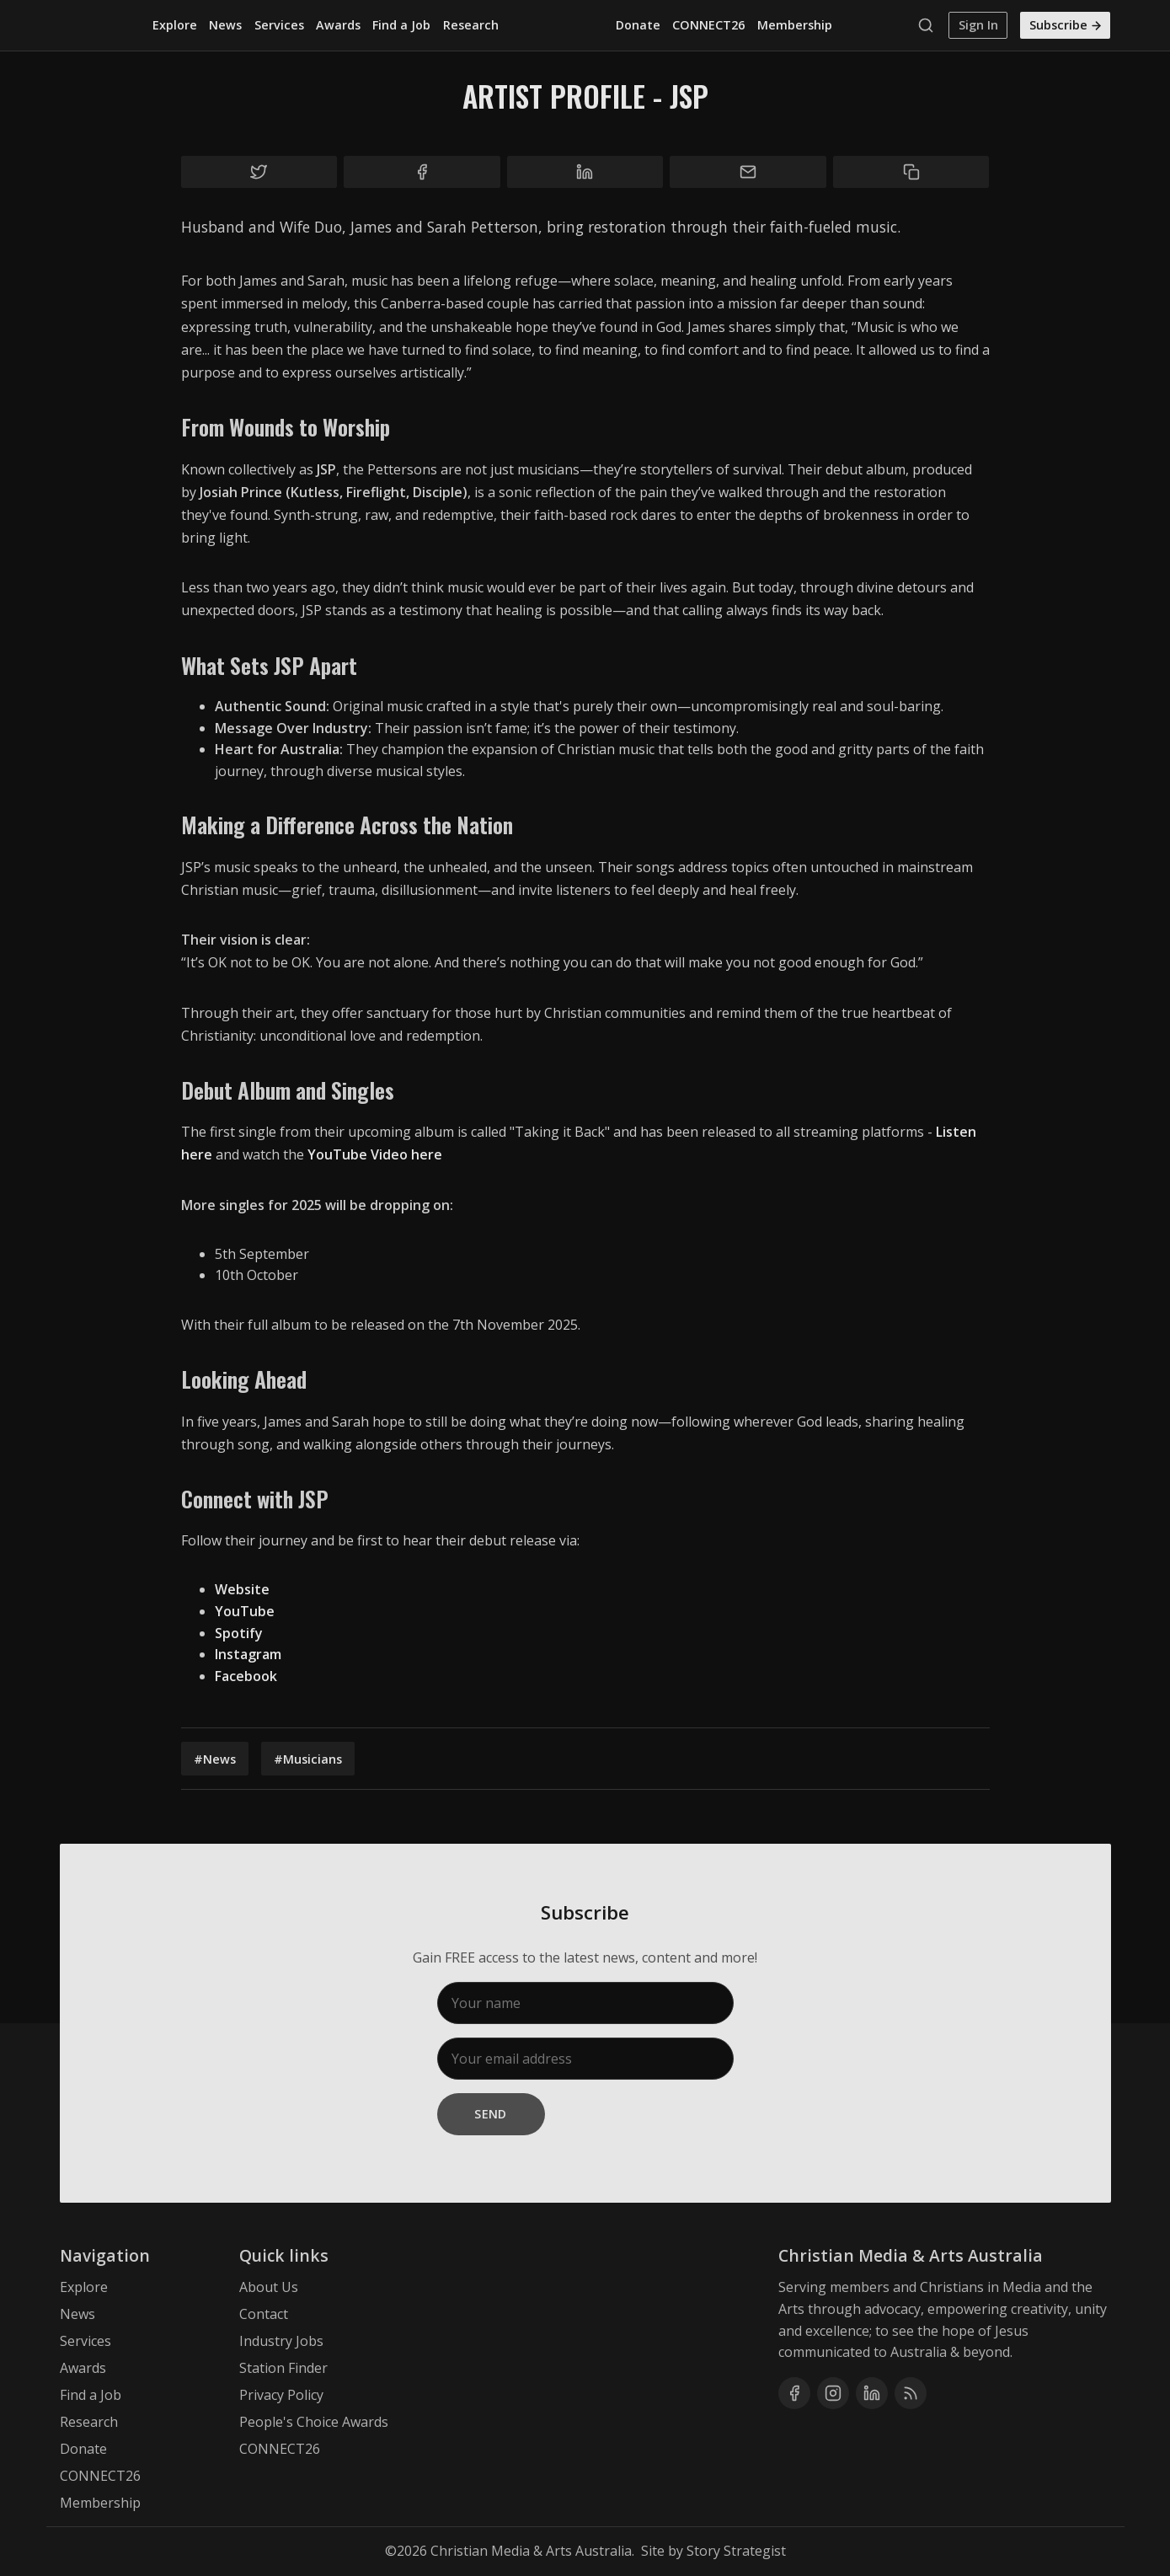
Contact (263, 2314)
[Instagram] (833, 2393)
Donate (638, 25)
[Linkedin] (872, 2393)
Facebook (246, 1676)
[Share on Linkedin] (585, 172)
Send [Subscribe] (490, 2114)
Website (242, 1589)
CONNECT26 (708, 25)
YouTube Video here (374, 1154)
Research (471, 25)
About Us (268, 2287)
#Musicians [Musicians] (308, 1759)
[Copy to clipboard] (911, 172)
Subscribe (1066, 25)
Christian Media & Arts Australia (531, 2550)
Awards (338, 25)
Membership (794, 25)
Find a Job (401, 25)
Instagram (248, 1654)
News (225, 25)
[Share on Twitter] (259, 172)
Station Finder (283, 2368)
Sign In (978, 25)
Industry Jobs (281, 2341)
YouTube (245, 1611)
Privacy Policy (281, 2395)
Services (279, 25)
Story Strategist (736, 2550)
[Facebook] (794, 2393)
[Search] (930, 25)
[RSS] (911, 2393)
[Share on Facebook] (422, 172)
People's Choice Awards (313, 2422)
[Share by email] (748, 172)
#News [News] (215, 1759)
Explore (174, 25)
